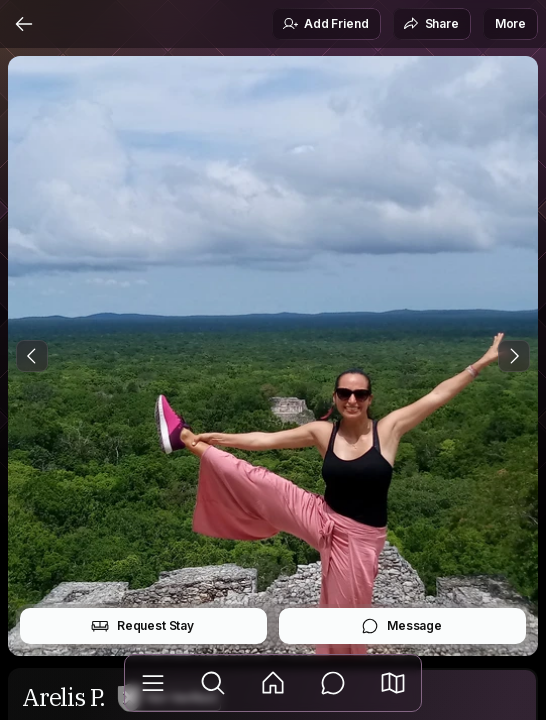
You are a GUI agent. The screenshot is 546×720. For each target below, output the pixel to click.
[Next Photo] (514, 356)
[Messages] (333, 683)
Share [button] (431, 24)
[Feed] (273, 683)
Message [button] (401, 626)
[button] (393, 683)
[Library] (153, 683)
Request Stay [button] (142, 626)
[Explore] (213, 683)
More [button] (510, 23)
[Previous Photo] (32, 356)
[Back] (24, 24)
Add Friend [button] (325, 24)
